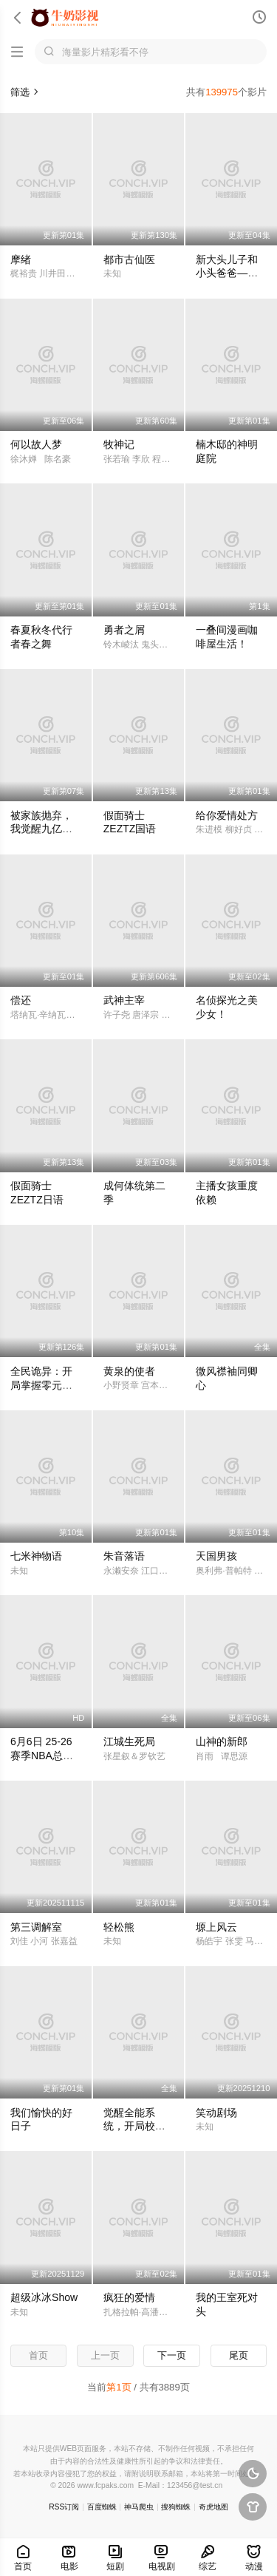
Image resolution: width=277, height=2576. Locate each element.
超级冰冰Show (44, 2297)
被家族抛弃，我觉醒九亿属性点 (41, 829)
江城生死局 (129, 1741)
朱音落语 (124, 1556)
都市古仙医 (129, 259)
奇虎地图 (213, 2507)
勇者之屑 (124, 630)
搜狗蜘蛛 (176, 2507)
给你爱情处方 (227, 815)
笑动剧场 (216, 2112)
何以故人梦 (36, 444)
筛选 (24, 92)
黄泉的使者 (129, 1371)
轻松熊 (118, 1927)
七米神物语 (36, 1556)
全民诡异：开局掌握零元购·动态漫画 (42, 1385)
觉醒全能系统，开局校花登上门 (134, 2127)
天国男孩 (216, 1556)
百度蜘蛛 (102, 2507)
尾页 (238, 2355)
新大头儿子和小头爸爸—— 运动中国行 (227, 273)
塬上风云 (216, 1927)
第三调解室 (36, 1927)
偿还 (20, 1000)
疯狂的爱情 (129, 2297)
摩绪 (20, 259)
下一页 (171, 2355)
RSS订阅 (64, 2507)
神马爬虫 (139, 2507)
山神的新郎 (221, 1741)
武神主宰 (124, 1000)
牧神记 (118, 444)
